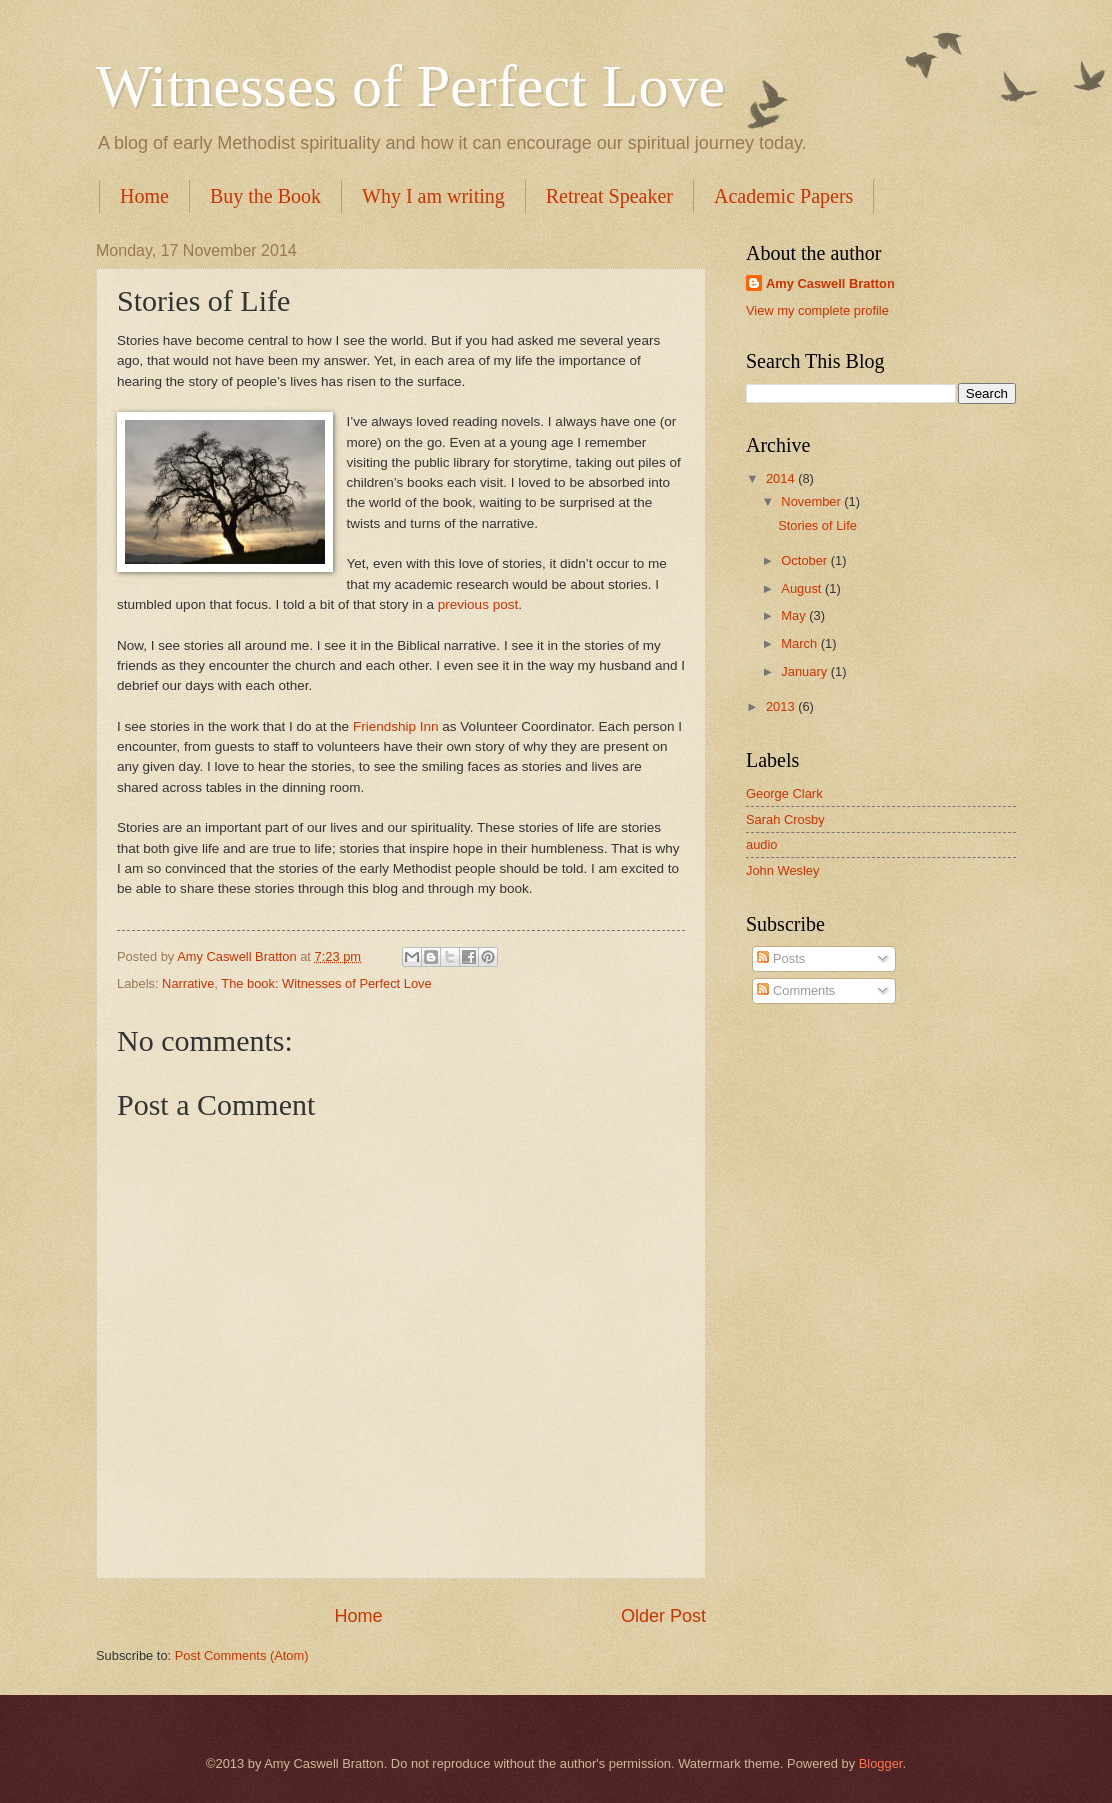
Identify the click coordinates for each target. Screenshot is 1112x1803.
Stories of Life (817, 525)
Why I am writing (433, 196)
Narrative (188, 983)
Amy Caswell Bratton (830, 283)
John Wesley (782, 870)
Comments (796, 990)
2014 (782, 478)
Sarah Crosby (785, 819)
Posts (781, 958)
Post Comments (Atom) (242, 1655)
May (795, 615)
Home (144, 196)
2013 (782, 706)
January (805, 671)
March (800, 643)
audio (762, 844)
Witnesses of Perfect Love (410, 86)
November (812, 501)
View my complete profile (817, 310)
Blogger (881, 1763)
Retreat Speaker (609, 196)
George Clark (784, 793)
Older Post (663, 1616)
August (803, 588)
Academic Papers (783, 196)
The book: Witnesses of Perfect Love (326, 983)
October (805, 560)
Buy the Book (265, 196)
